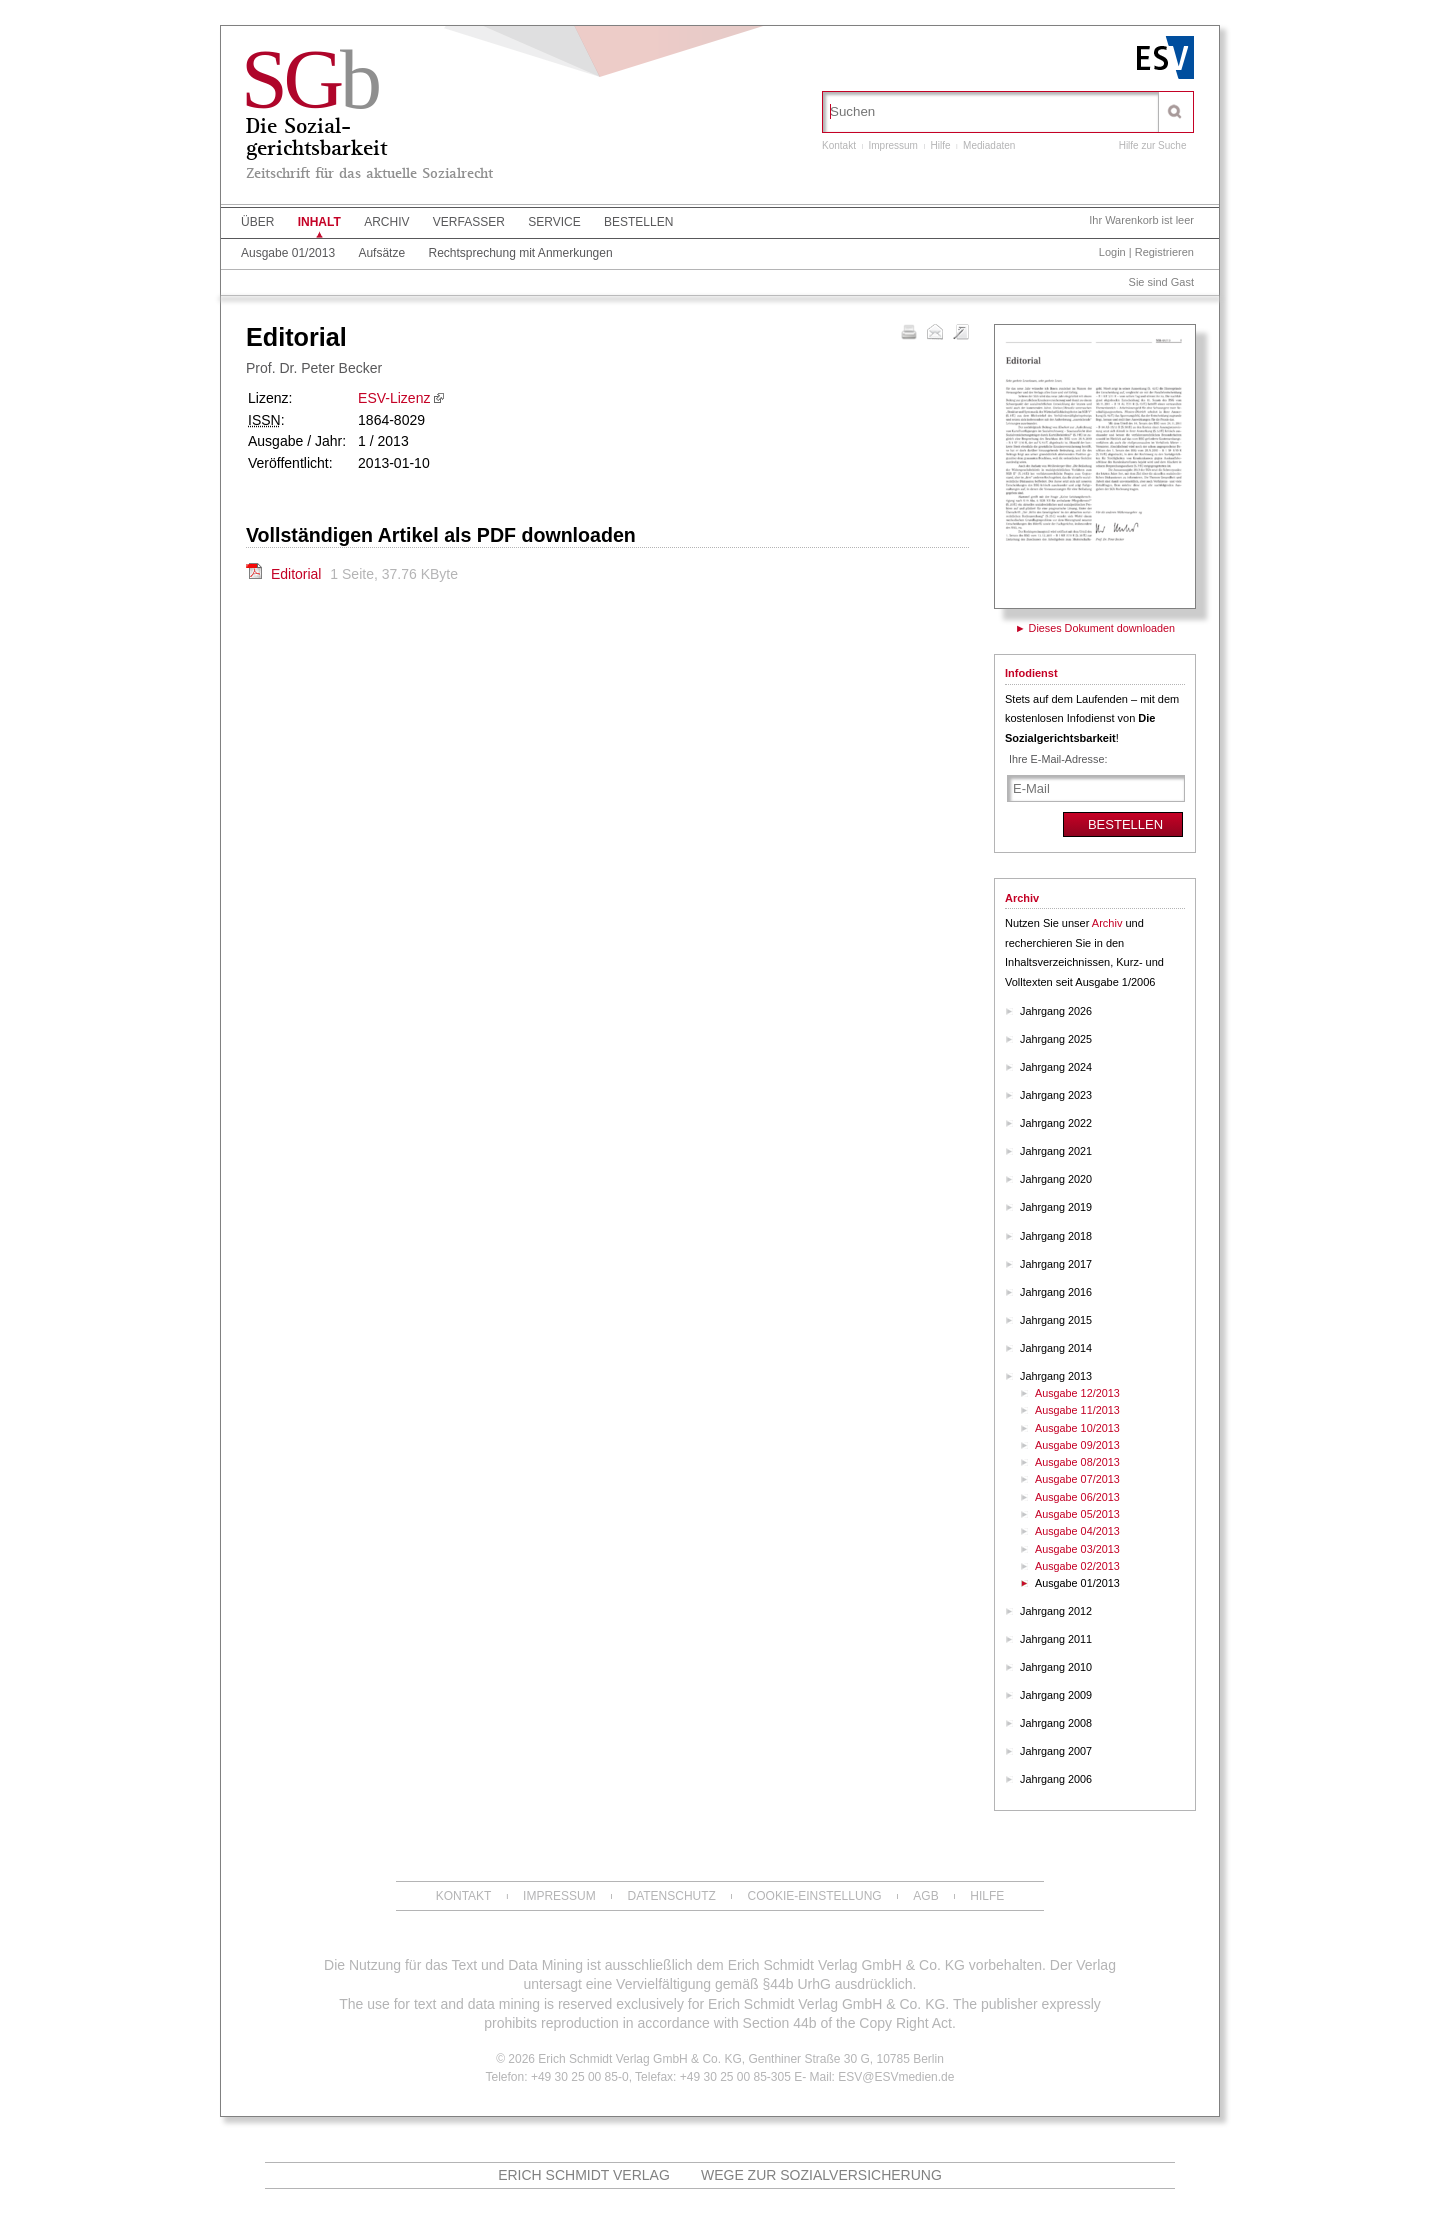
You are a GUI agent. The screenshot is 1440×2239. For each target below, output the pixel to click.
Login (1112, 252)
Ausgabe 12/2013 (1077, 1393)
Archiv (386, 222)
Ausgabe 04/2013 (1077, 1531)
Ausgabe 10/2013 (1077, 1428)
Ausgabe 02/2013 (1077, 1566)
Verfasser (469, 222)
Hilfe (941, 145)
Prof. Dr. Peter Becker (314, 368)
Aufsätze (381, 253)
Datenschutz (671, 1896)
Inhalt (319, 222)
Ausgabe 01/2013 (288, 253)
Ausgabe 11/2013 (1077, 1410)
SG (309, 79)
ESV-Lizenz (394, 398)
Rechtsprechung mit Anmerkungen (520, 253)
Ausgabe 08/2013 (1077, 1462)
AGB (925, 1896)
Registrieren (1164, 252)
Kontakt (839, 145)
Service (554, 222)
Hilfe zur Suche (1153, 145)
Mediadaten (989, 145)
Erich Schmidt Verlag (584, 2175)
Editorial (298, 574)
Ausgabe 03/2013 (1077, 1549)
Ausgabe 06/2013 (1077, 1497)
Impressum (892, 145)
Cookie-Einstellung (815, 1896)
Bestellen (638, 222)
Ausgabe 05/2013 (1077, 1514)
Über (257, 222)
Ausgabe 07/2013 (1077, 1479)
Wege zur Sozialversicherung (821, 2175)
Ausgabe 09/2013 (1077, 1445)
